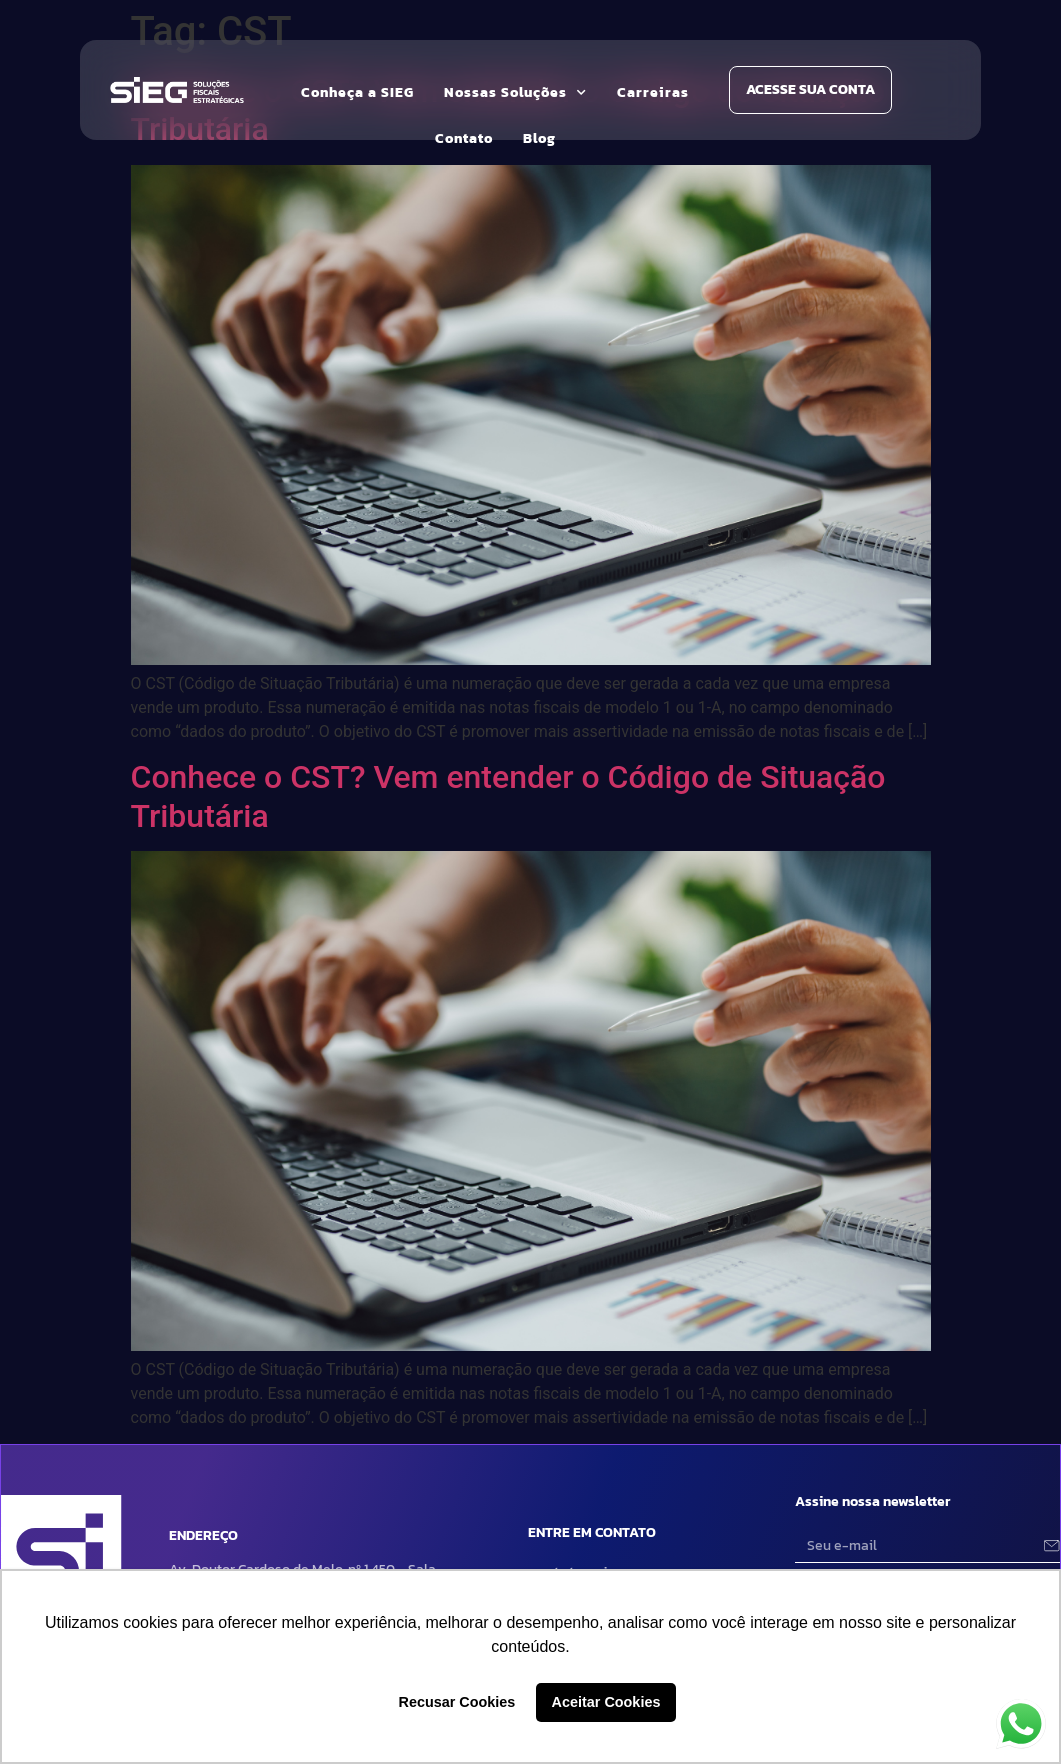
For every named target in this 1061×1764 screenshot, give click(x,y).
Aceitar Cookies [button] (606, 1702)
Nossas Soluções (515, 93)
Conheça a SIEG (357, 92)
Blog (539, 138)
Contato (464, 138)
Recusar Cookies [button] (457, 1702)
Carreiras (653, 92)
